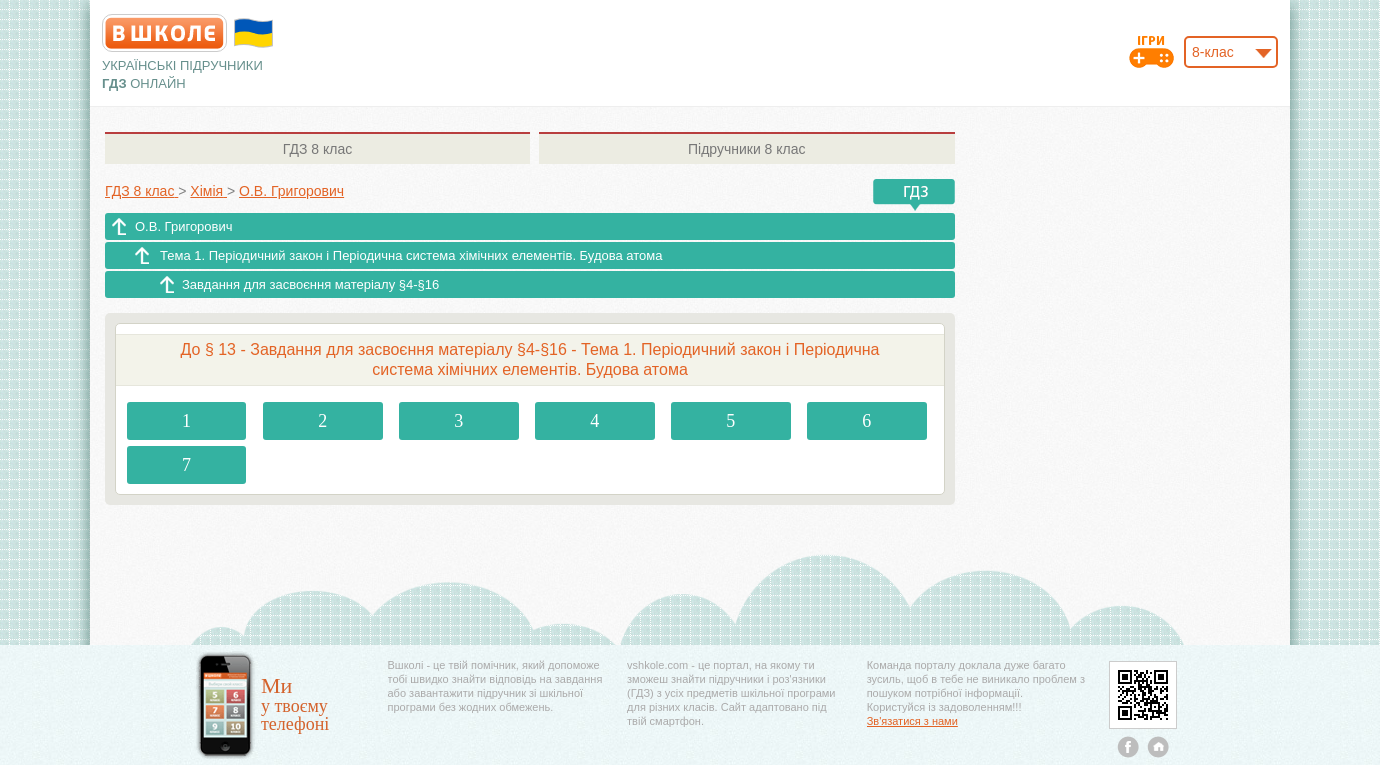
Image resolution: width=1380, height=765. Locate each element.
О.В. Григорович (184, 226)
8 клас (317, 149)
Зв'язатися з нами (912, 721)
